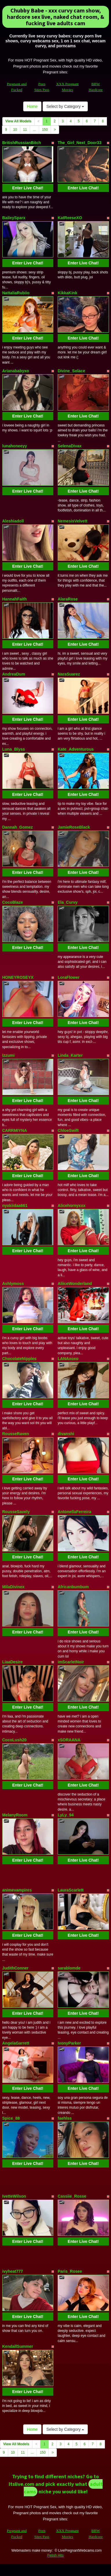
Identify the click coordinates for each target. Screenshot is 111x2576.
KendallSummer (17, 2346)
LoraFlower (68, 977)
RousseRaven (15, 1433)
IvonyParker (69, 2043)
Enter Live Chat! (27, 188)
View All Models (19, 121)
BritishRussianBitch (21, 142)
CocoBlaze (12, 902)
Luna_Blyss (13, 749)
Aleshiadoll (13, 521)
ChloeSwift (68, 1130)
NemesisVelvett (73, 521)
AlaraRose (68, 599)
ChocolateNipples (19, 1358)
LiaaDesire (12, 1662)
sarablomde (69, 1968)
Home (32, 106)
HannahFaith (14, 599)
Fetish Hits (55, 2555)
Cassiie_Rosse (72, 2196)
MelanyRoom (15, 1815)
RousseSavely (16, 1511)
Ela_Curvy (67, 902)
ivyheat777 (12, 2271)
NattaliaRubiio (16, 293)
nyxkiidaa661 (15, 1205)
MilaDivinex (13, 1586)
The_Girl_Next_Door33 (79, 142)
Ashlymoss (13, 1283)
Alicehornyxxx (71, 1205)
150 (45, 130)
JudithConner (15, 1968)
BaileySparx (14, 217)
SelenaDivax (70, 446)
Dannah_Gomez (17, 827)
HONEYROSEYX (18, 977)
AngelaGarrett (15, 2043)
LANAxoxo (68, 1358)
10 (15, 130)
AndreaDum (13, 674)
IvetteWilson (14, 2196)
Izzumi (8, 1055)
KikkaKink (67, 293)
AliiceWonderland (75, 1283)
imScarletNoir (71, 1662)
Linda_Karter (70, 1055)
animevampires (17, 1890)
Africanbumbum (73, 1586)
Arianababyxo (15, 370)
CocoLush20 (14, 1740)
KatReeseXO (70, 217)
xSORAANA (69, 1740)
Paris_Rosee (70, 2271)
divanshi (66, 1433)
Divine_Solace (71, 370)
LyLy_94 (66, 1815)
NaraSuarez (69, 674)
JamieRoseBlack (74, 827)
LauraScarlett (70, 1890)
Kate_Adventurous (76, 749)
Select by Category (65, 106)
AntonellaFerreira (74, 1511)
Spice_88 (11, 2118)
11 (25, 130)
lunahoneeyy (14, 446)
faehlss (65, 2118)
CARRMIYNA (14, 1130)
